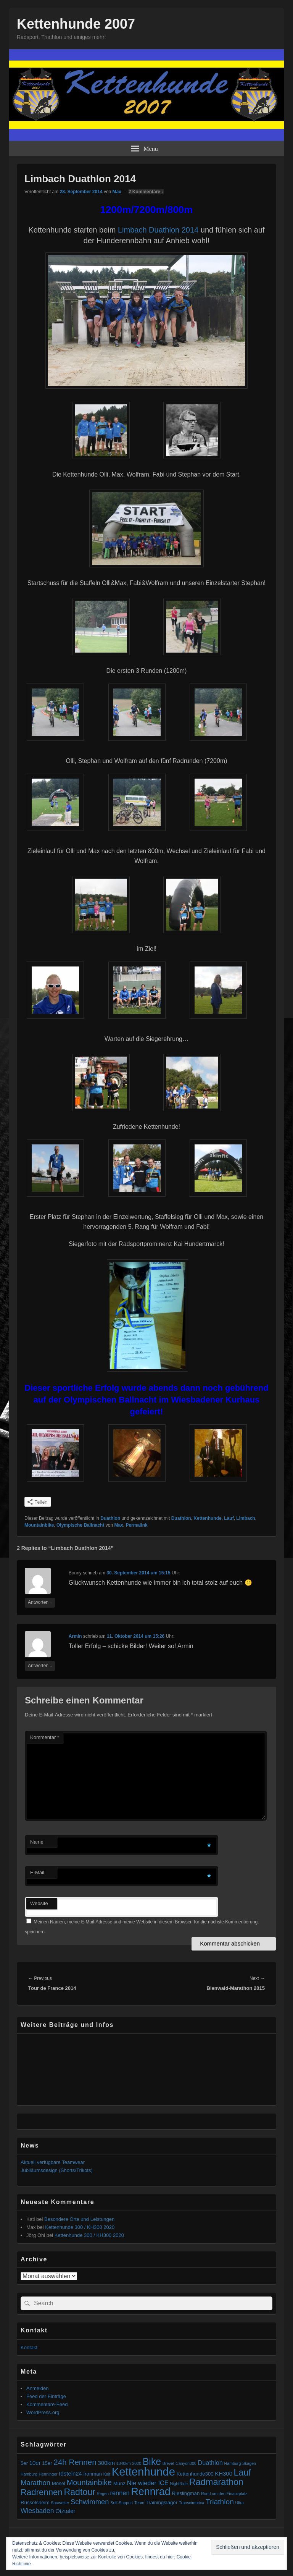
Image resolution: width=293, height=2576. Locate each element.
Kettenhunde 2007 (76, 24)
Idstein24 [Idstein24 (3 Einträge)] (70, 2473)
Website (39, 1903)
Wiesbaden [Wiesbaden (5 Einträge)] (37, 2511)
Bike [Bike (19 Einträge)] (152, 2461)
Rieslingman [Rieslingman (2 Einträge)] (186, 2493)
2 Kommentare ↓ (146, 191)
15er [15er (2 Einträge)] (47, 2463)
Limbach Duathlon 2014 (158, 230)
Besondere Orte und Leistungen (79, 2219)
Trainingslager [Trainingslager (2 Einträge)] (161, 2502)
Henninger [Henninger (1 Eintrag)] (48, 2474)
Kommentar (44, 1737)
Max (117, 191)
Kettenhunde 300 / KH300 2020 (79, 2227)
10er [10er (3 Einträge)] (35, 2463)
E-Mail (37, 1872)
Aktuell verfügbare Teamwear (53, 2162)
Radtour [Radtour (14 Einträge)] (79, 2492)
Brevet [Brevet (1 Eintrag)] (168, 2463)
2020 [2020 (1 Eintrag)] (136, 2463)
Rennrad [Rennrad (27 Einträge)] (151, 2491)
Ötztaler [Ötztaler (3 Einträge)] (65, 2511)
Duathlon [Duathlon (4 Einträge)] (210, 2462)
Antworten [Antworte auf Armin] (40, 1666)
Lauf (228, 1518)
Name (36, 1842)
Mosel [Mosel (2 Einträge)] (58, 2483)
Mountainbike (39, 1525)
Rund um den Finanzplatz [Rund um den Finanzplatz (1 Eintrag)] (224, 2493)
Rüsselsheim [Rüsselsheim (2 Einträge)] (35, 2502)
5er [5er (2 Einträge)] (24, 2463)
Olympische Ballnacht (80, 1525)
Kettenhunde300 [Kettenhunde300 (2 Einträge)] (195, 2474)
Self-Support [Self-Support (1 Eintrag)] (121, 2502)
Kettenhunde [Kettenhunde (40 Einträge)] (143, 2471)
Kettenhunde (207, 1518)
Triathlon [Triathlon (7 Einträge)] (220, 2502)
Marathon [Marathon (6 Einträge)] (35, 2483)
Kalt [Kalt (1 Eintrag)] (106, 2474)
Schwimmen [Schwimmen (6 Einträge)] (90, 2502)
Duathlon (110, 1518)
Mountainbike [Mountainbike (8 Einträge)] (89, 2482)
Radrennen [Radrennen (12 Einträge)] (42, 2492)
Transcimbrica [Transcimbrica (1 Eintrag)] (191, 2502)
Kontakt (29, 2347)
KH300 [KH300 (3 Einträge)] (223, 2473)
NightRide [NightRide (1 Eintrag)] (179, 2483)
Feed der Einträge (46, 2396)
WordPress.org (42, 2412)
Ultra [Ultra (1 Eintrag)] (239, 2502)
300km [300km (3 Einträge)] (106, 2463)
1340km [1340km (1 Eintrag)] (123, 2463)
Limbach (245, 1518)
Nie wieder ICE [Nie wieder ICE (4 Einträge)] (148, 2482)
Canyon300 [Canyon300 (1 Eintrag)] (185, 2463)
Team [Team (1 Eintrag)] (139, 2502)
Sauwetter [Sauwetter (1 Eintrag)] (60, 2502)
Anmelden (37, 2388)
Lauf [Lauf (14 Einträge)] (242, 2472)
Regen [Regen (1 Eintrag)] (103, 2493)
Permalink (136, 1525)
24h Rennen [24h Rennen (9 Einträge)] (74, 2462)
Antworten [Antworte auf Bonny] (40, 1602)
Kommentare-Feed (47, 2404)
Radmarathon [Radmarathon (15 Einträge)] (216, 2482)
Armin (75, 1636)
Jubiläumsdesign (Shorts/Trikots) (57, 2170)
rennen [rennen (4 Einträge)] (120, 2492)
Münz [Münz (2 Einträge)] (119, 2483)
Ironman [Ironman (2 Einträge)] (93, 2474)
